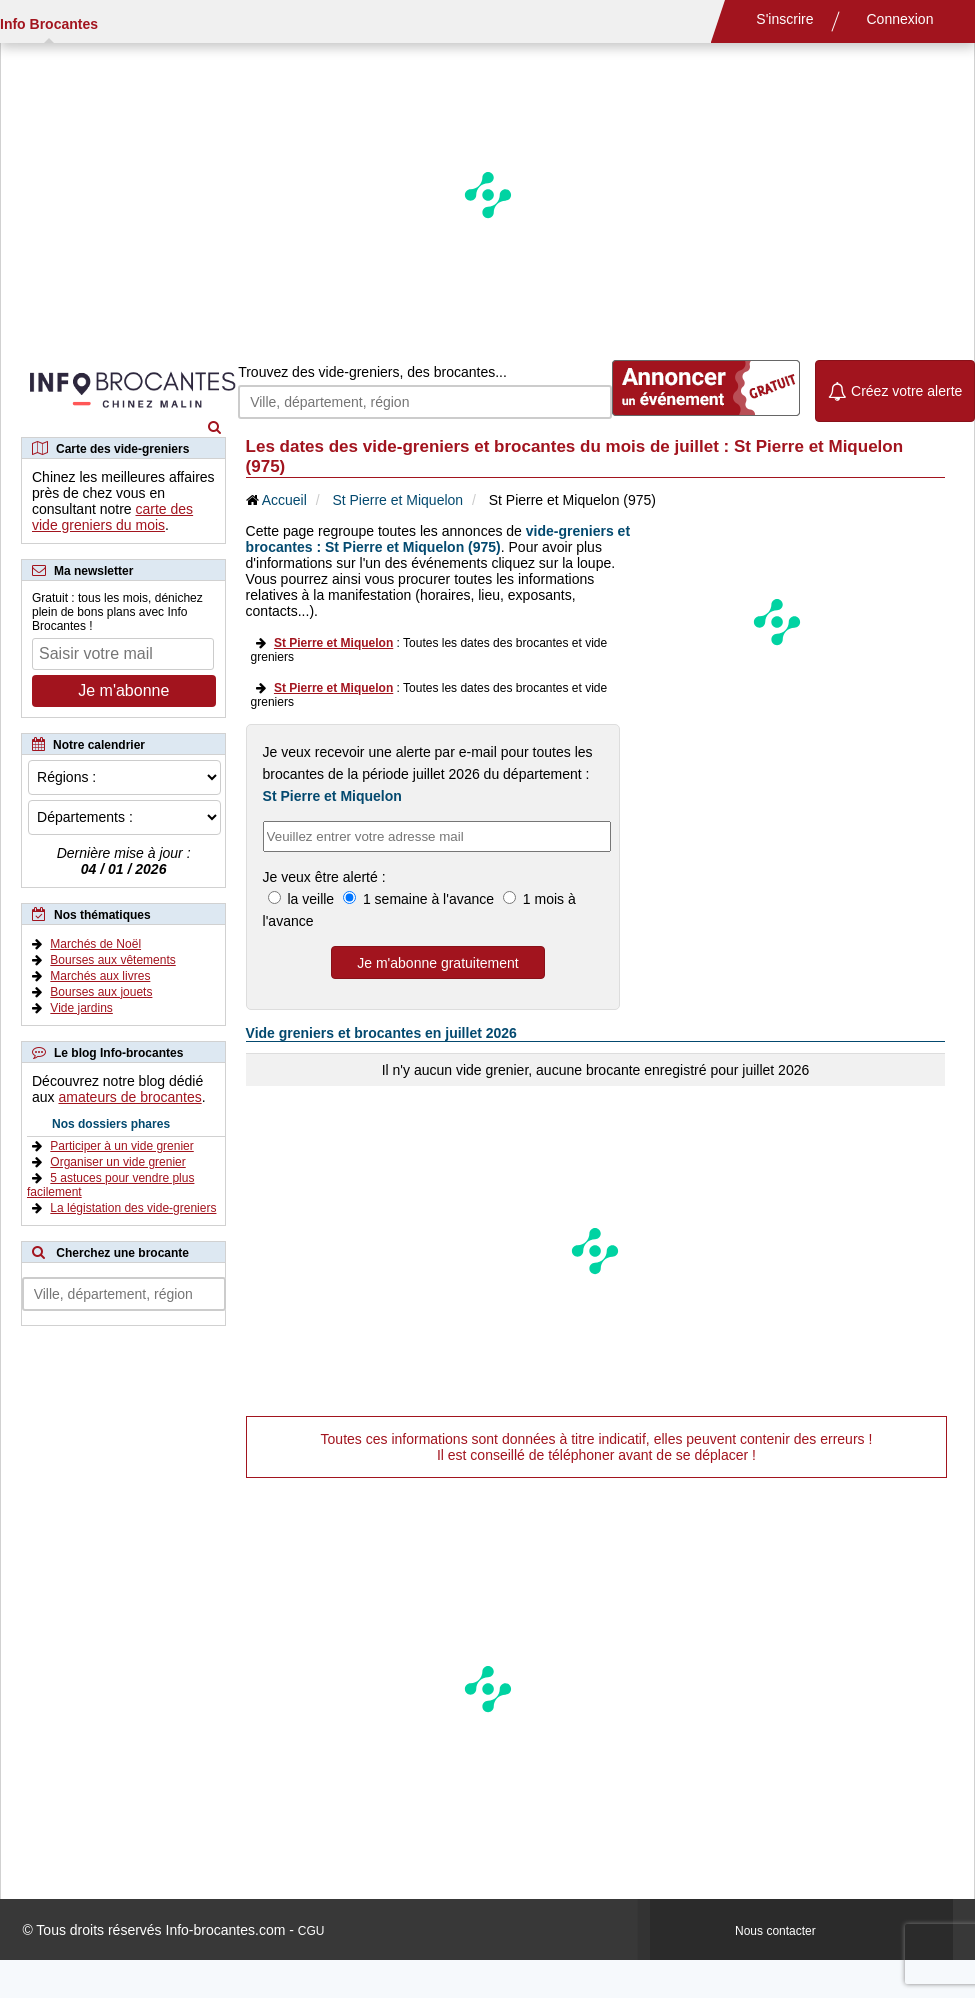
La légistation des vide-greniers (133, 1208)
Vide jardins (81, 1008)
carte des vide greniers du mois (112, 517)
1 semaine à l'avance (428, 899)
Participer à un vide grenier (121, 1146)
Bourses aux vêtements (112, 960)
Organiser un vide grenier (117, 1162)
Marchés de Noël (95, 944)
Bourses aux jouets (101, 992)
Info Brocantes (49, 24)
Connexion (900, 19)
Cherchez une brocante (122, 1253)
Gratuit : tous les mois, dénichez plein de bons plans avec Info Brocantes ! (117, 612)
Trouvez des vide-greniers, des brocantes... (372, 372)
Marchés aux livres (100, 976)
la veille (311, 899)
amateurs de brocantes (129, 1097)
